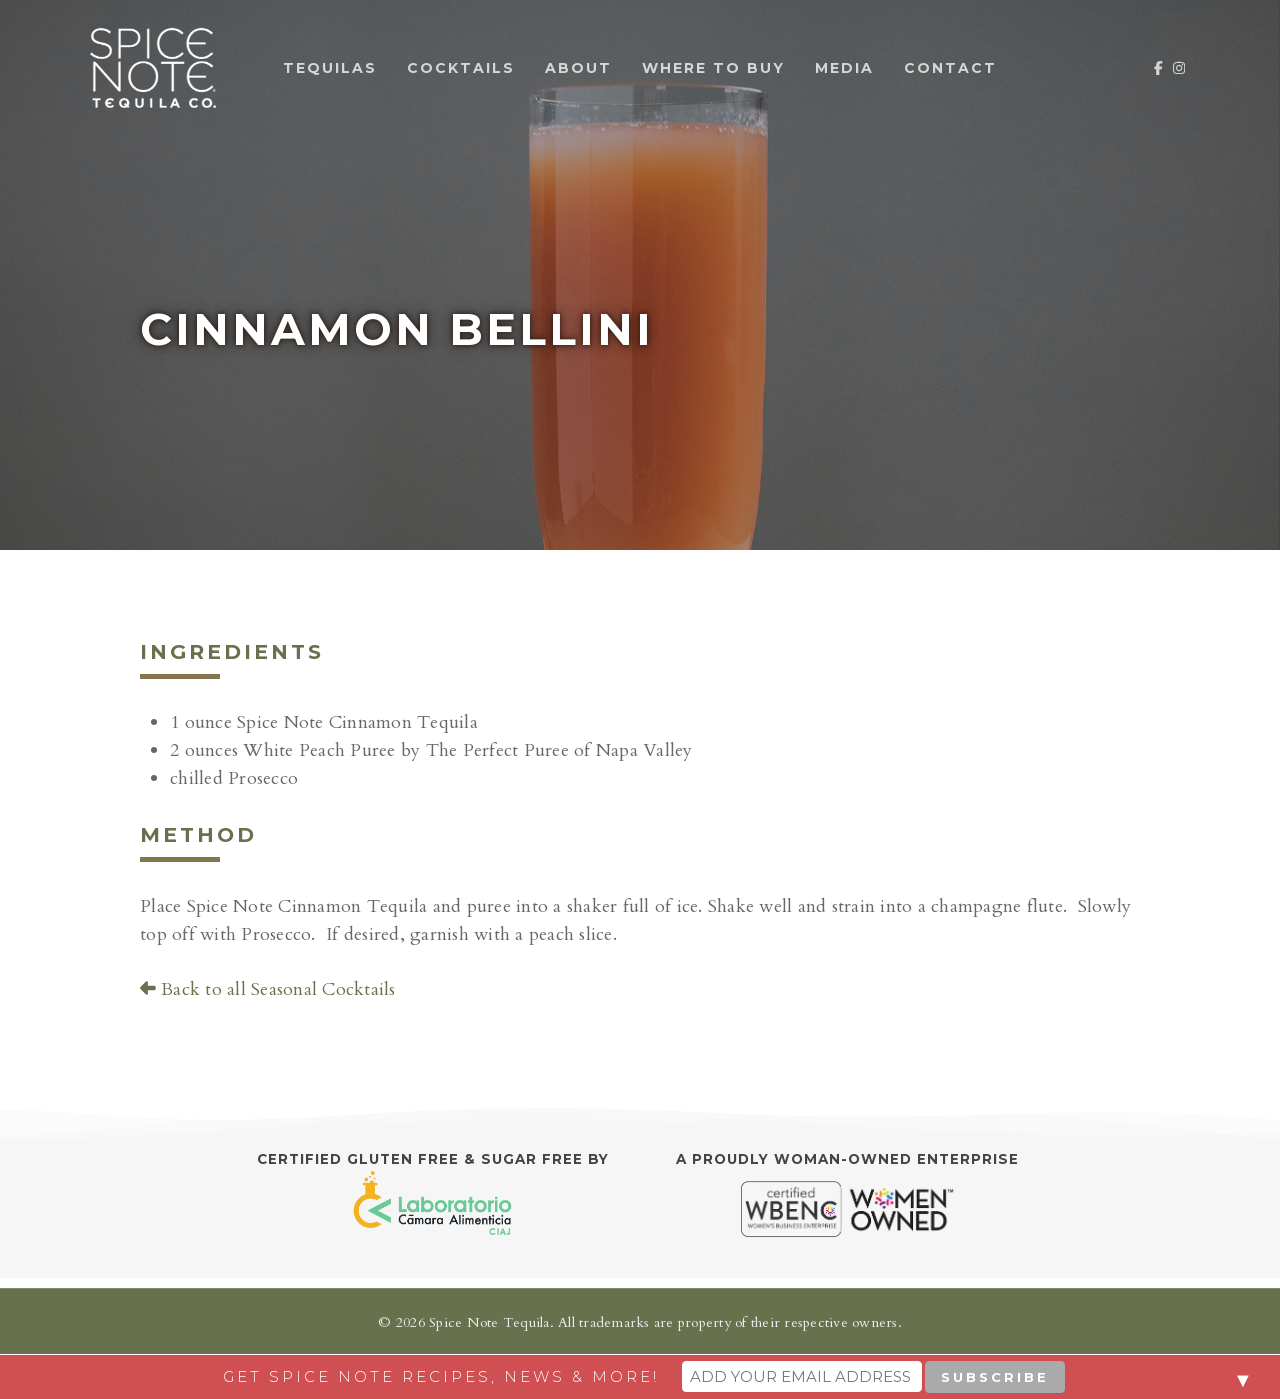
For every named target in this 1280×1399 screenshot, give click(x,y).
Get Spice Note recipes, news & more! (441, 1376)
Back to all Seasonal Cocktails (268, 989)
